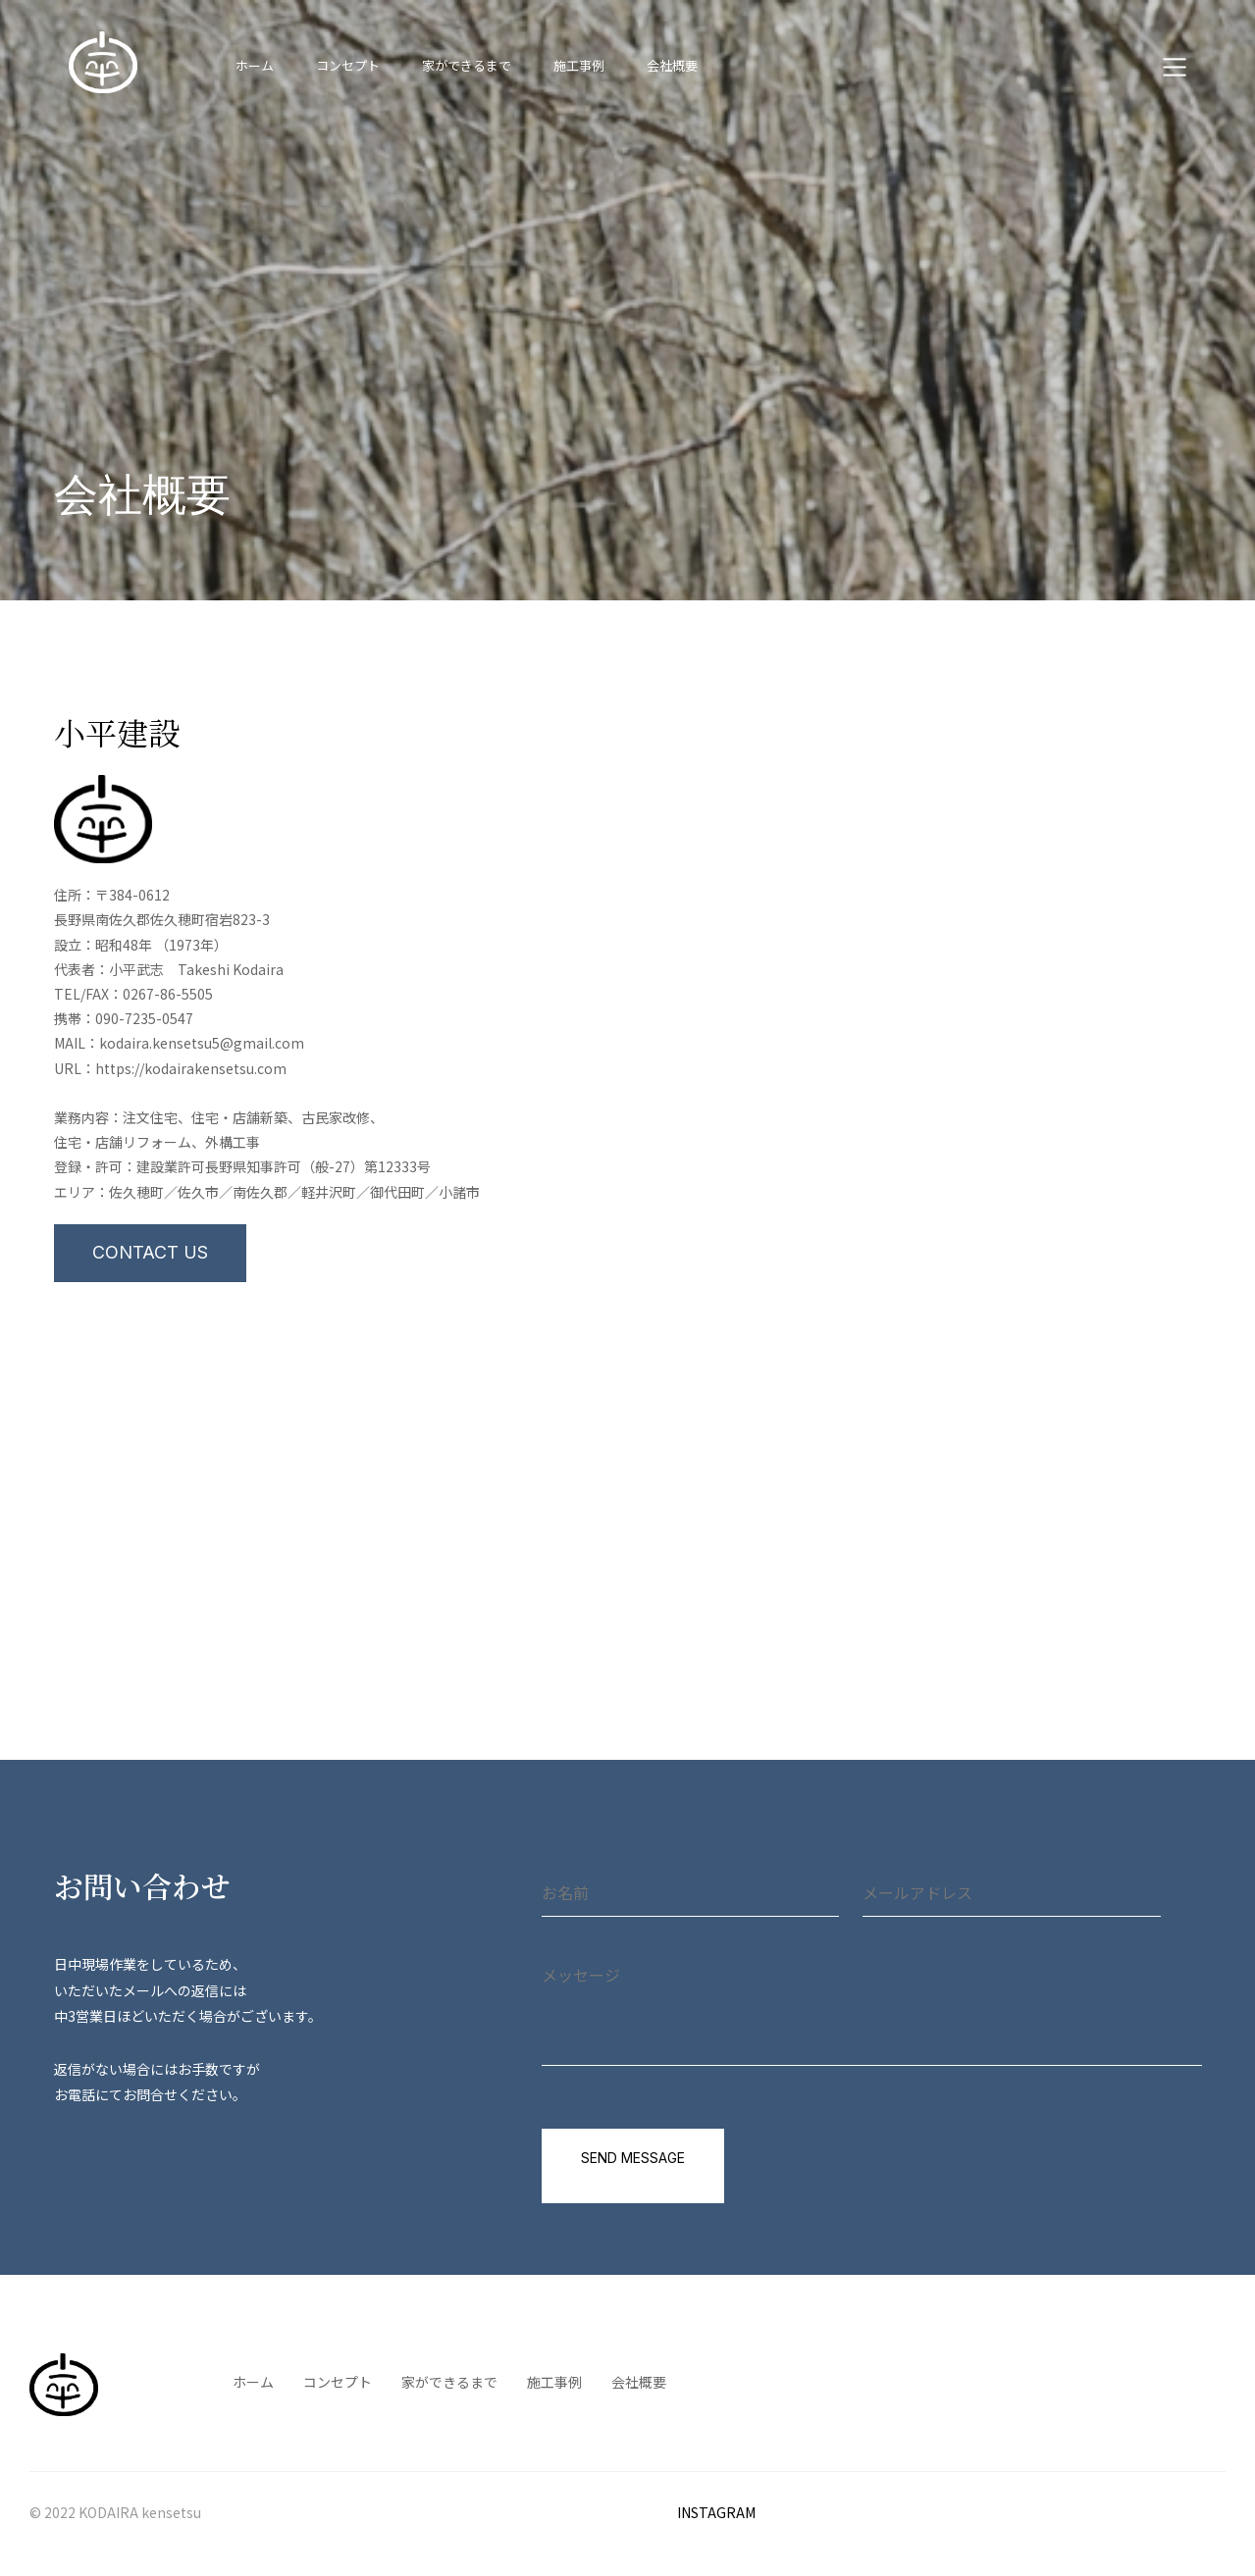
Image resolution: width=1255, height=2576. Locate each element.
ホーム (254, 65)
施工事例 (578, 65)
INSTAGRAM (716, 2513)
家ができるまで (466, 65)
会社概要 (672, 65)
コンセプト (348, 65)
